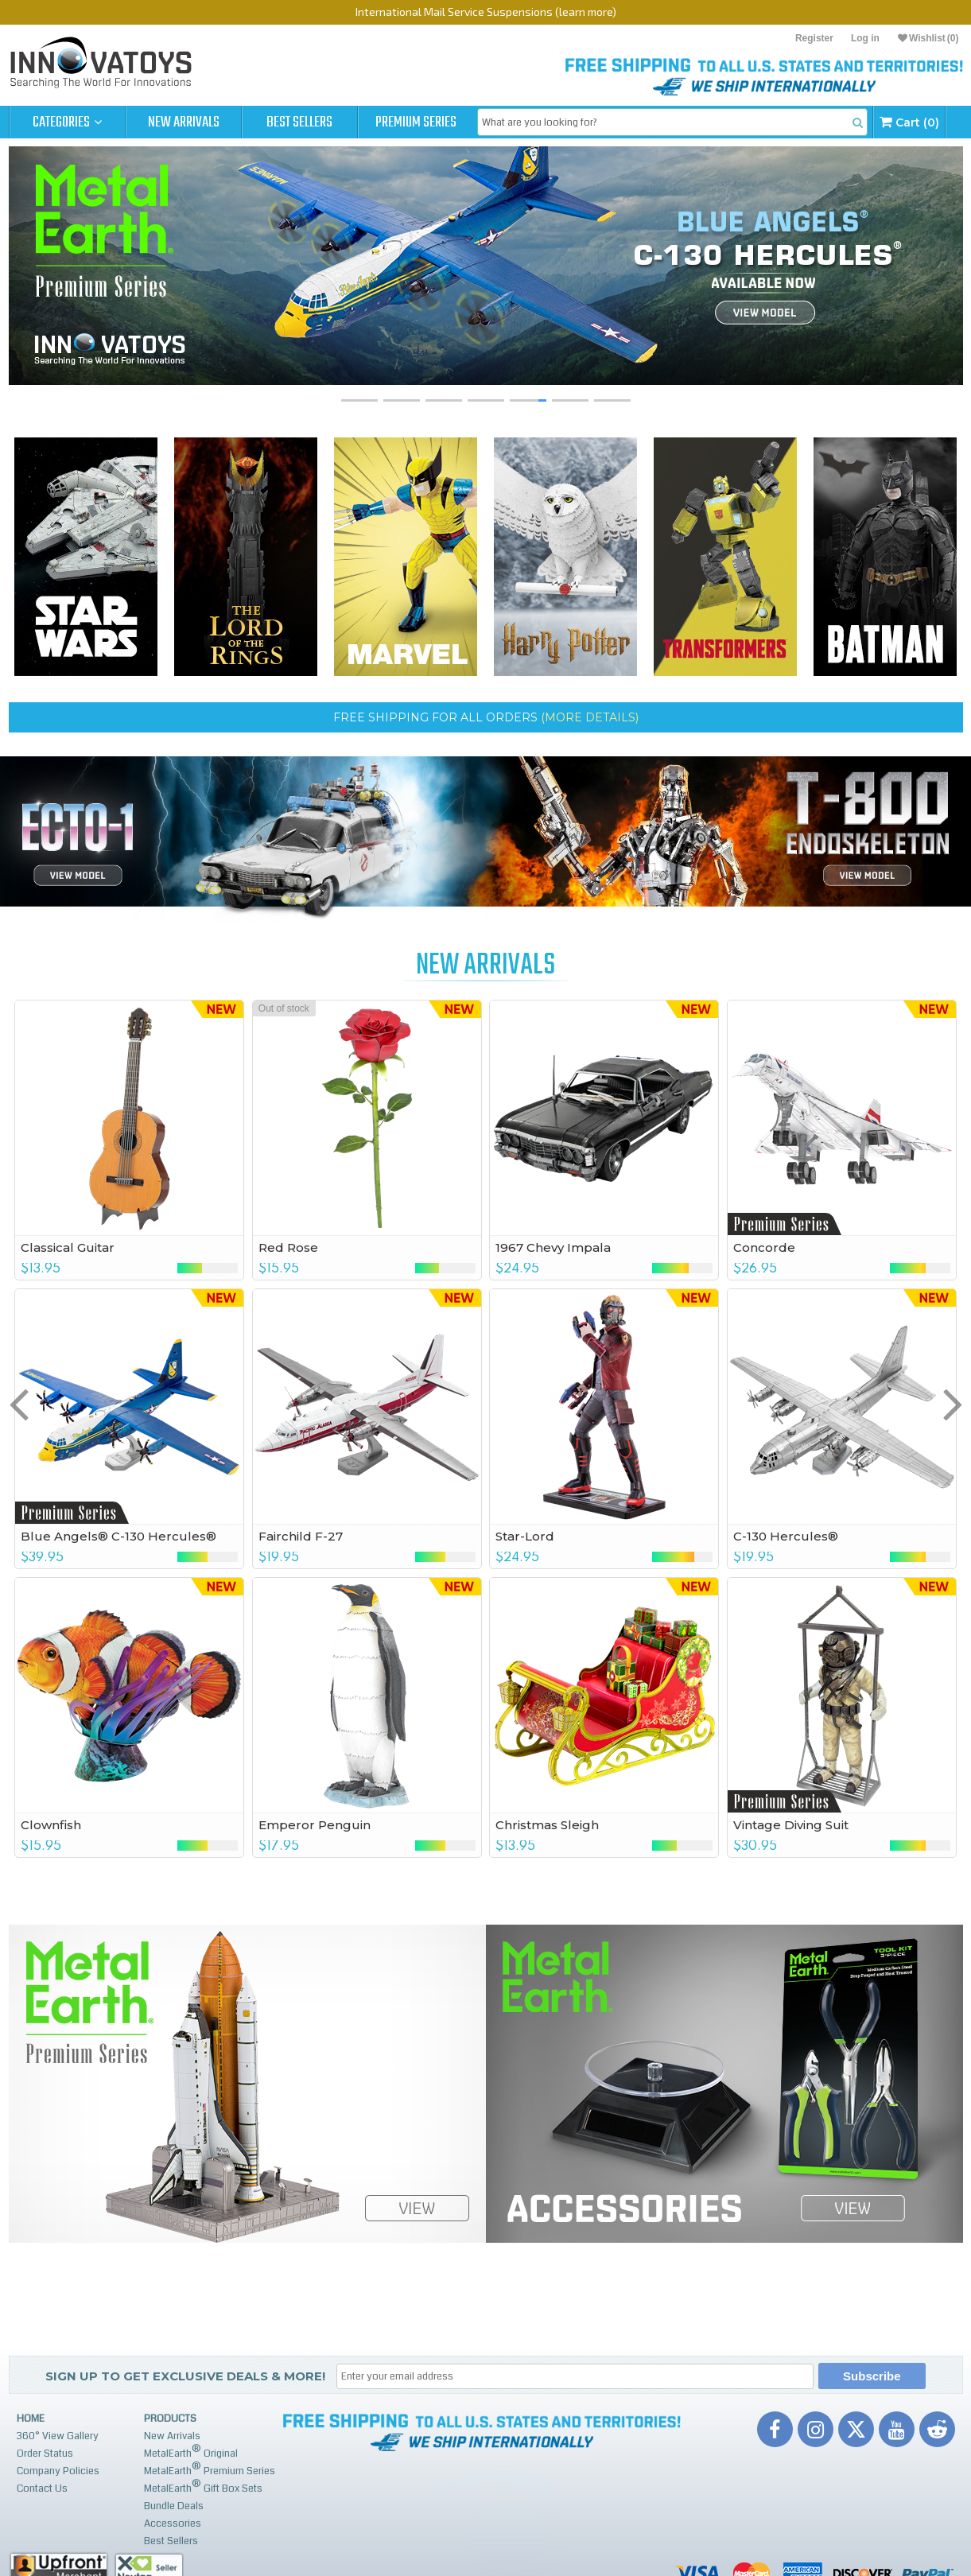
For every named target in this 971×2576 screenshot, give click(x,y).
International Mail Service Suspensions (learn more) (485, 11)
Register (814, 38)
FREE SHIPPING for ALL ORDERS (486, 717)
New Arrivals (183, 122)
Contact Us (42, 2488)
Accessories (172, 2523)
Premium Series (415, 122)
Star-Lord (524, 1536)
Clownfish (51, 1824)
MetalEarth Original (191, 2451)
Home (31, 2418)
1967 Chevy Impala (553, 1247)
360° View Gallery (58, 2436)
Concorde (764, 1247)
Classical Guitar (68, 1247)
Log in (865, 38)
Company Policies (58, 2471)
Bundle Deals (174, 2506)
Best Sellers (299, 122)
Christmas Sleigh (547, 1824)
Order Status (45, 2453)
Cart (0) (909, 122)
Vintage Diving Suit (791, 1824)
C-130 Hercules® (785, 1536)
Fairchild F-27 (300, 1536)
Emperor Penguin (314, 1824)
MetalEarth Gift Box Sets (203, 2486)
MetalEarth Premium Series (209, 2469)
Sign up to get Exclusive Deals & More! (185, 2376)
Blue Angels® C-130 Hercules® (118, 1536)
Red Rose (288, 1247)
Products (170, 2418)
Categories (67, 122)
